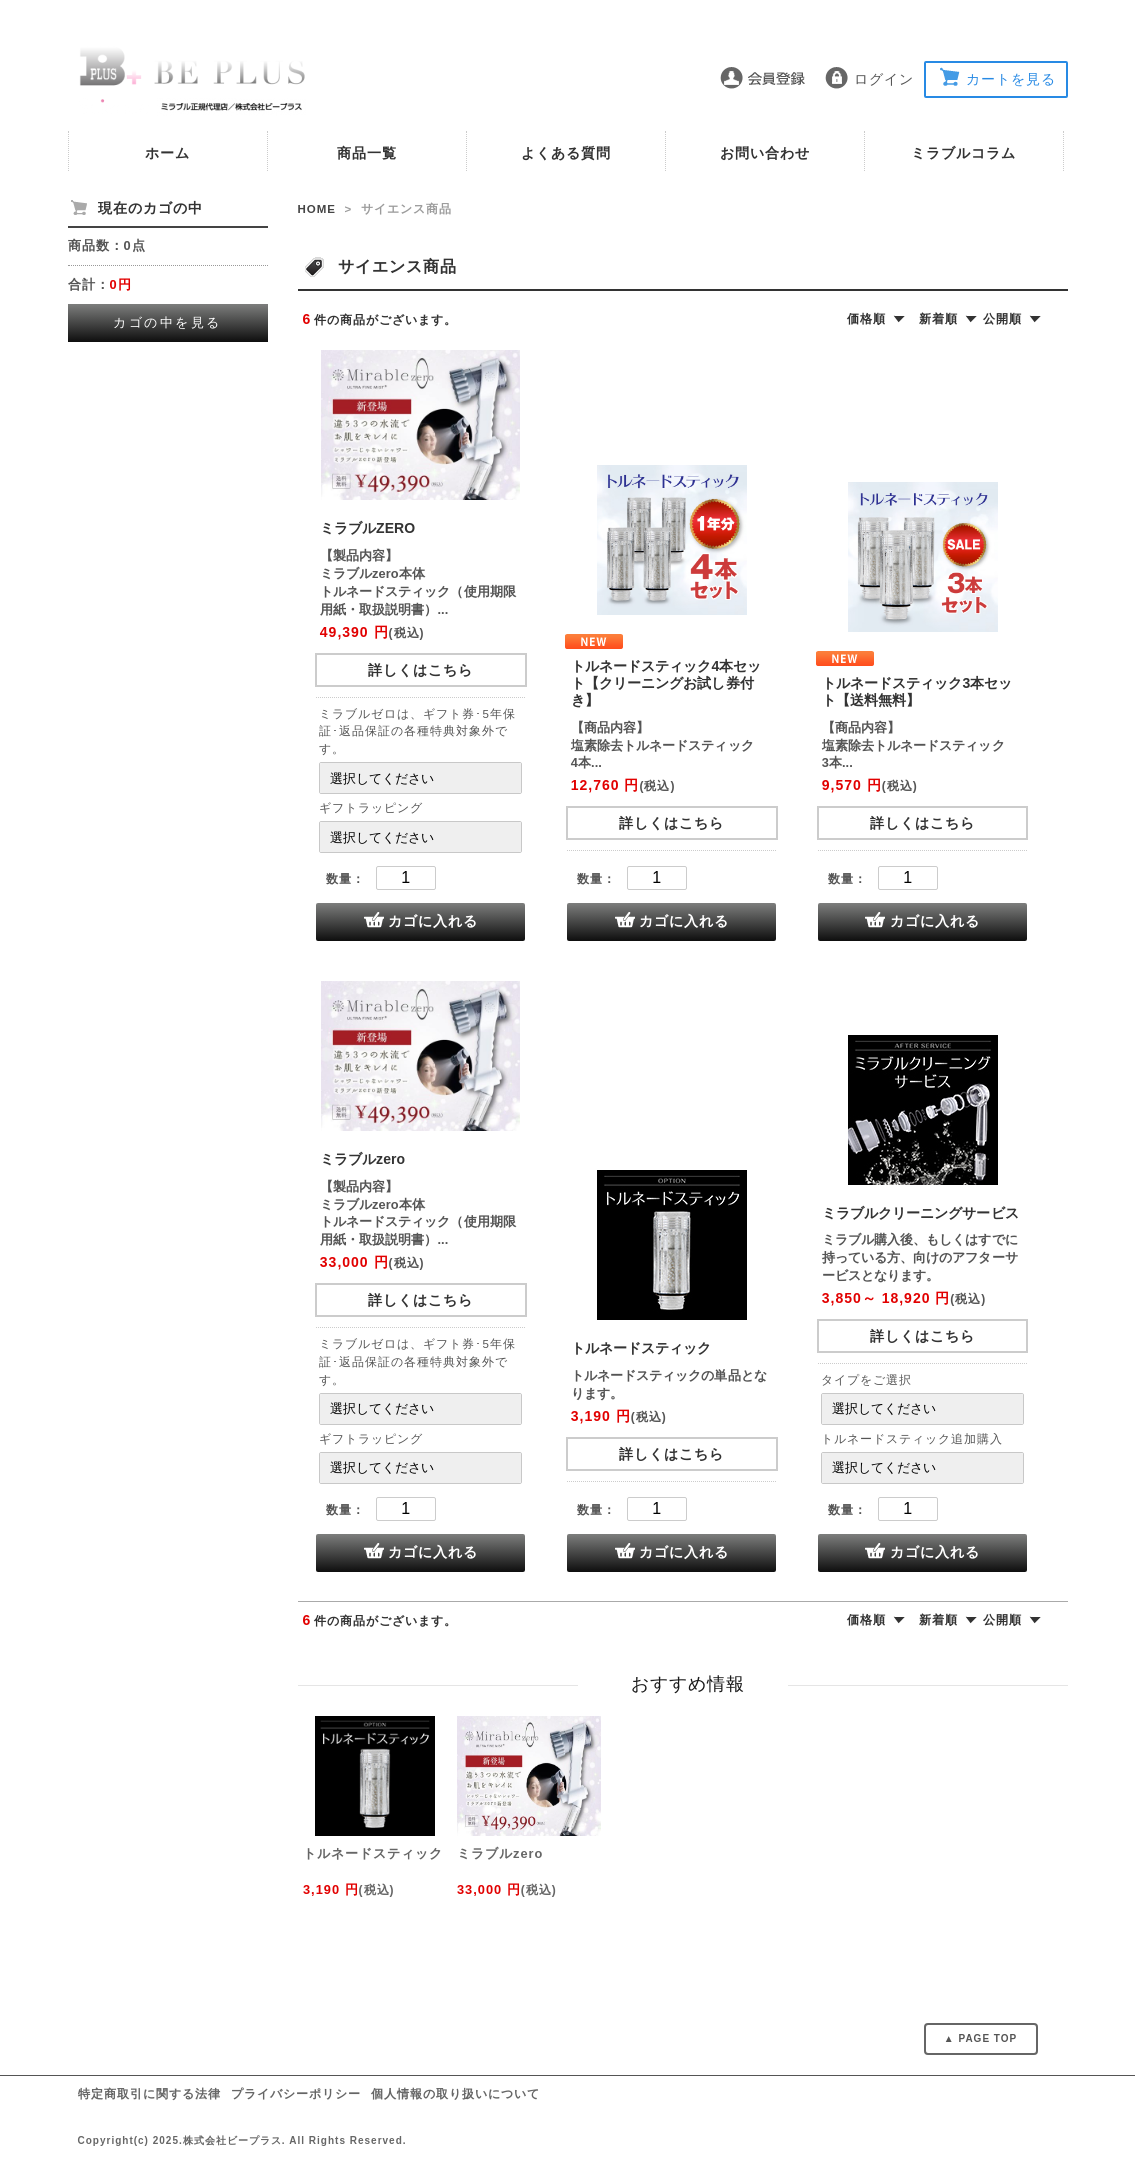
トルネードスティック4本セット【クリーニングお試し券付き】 (666, 683)
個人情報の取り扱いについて (455, 2094)
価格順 (866, 319)
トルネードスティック (641, 1348)
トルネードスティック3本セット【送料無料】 (917, 691)
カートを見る (1011, 79)
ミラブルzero (362, 1159)
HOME (317, 209)
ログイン (884, 79)
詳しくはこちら (420, 670)
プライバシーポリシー (296, 2094)
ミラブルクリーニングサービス (920, 1213)
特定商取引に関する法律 (149, 2094)
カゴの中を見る (167, 322)
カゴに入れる (433, 921)
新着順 (938, 319)
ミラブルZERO (367, 528)
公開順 (1002, 319)
